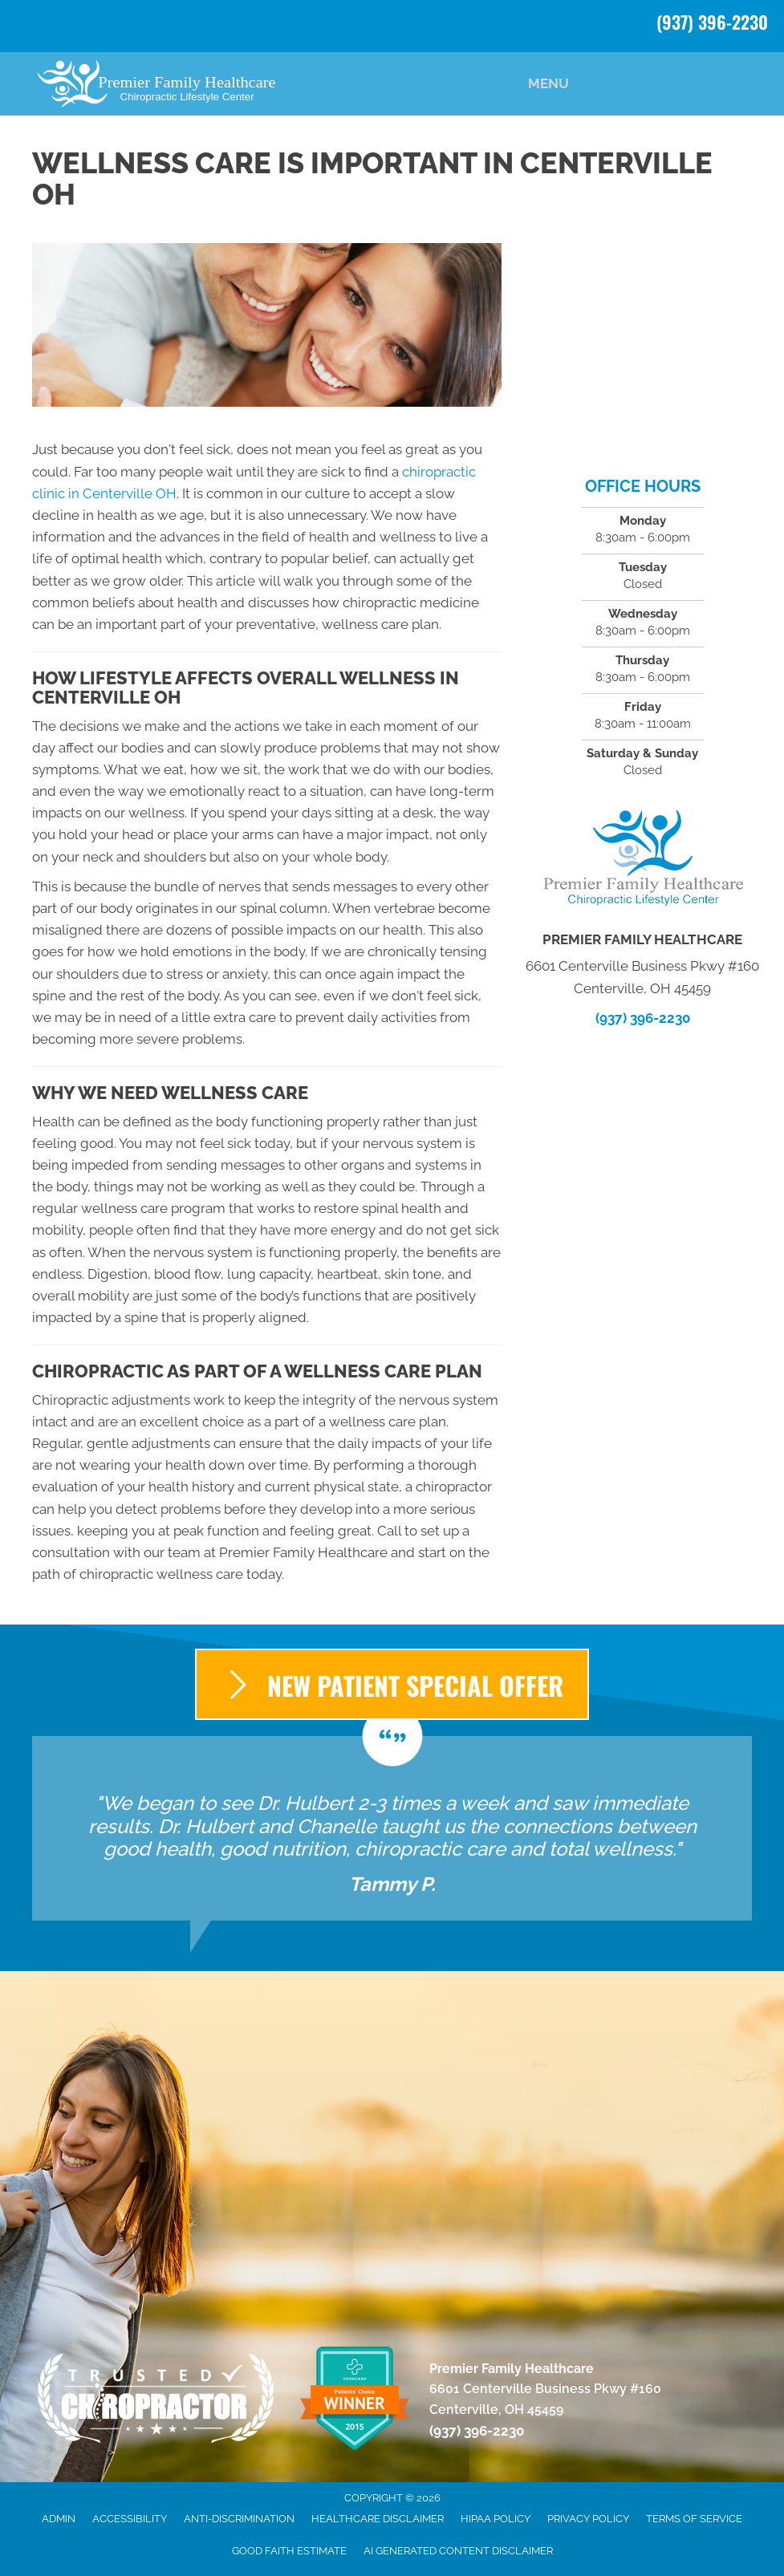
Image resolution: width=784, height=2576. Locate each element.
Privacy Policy (588, 2519)
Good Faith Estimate (289, 2551)
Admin (58, 2519)
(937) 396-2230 (712, 21)
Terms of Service (694, 2519)
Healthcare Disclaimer (377, 2519)
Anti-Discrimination (239, 2519)
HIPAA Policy (495, 2519)
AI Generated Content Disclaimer (458, 2551)
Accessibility (129, 2519)
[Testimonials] (392, 1828)
